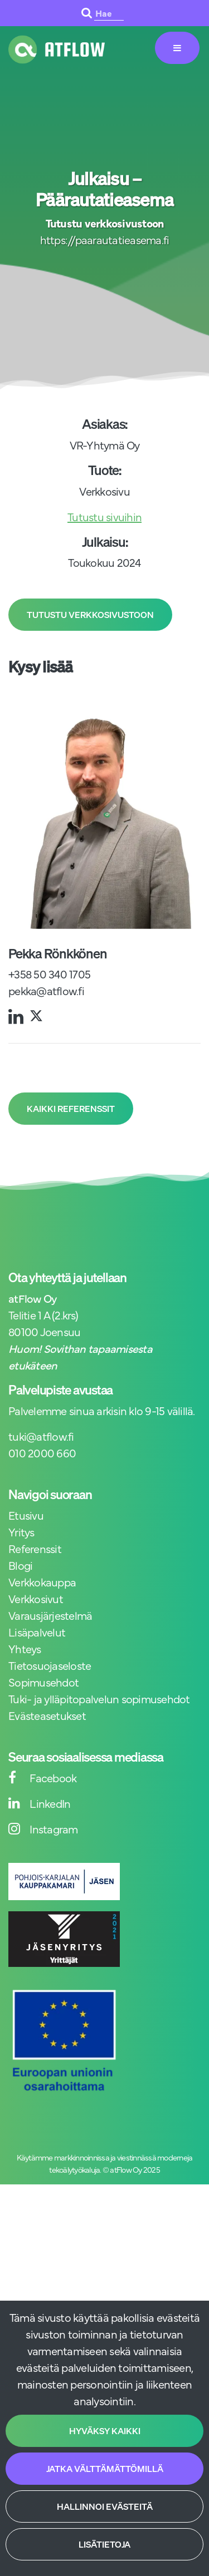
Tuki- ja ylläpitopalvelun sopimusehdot (99, 1698)
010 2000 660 (42, 1452)
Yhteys (24, 1648)
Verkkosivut (35, 1598)
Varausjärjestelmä (50, 1615)
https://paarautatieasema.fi (104, 239)
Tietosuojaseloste (49, 1665)
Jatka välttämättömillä (104, 2469)
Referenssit (34, 1548)
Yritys (21, 1531)
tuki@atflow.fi (41, 1435)
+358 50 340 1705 (49, 973)
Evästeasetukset (47, 1715)
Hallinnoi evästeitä (105, 2506)
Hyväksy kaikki (104, 2431)
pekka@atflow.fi (46, 990)
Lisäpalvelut (36, 1631)
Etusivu (25, 1514)
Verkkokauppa (42, 1581)
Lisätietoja (104, 2544)
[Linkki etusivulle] (56, 49)
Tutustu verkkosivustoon (90, 615)
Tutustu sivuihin (104, 516)
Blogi (20, 1565)
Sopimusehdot (43, 1681)
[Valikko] (177, 48)
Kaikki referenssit (71, 1108)
